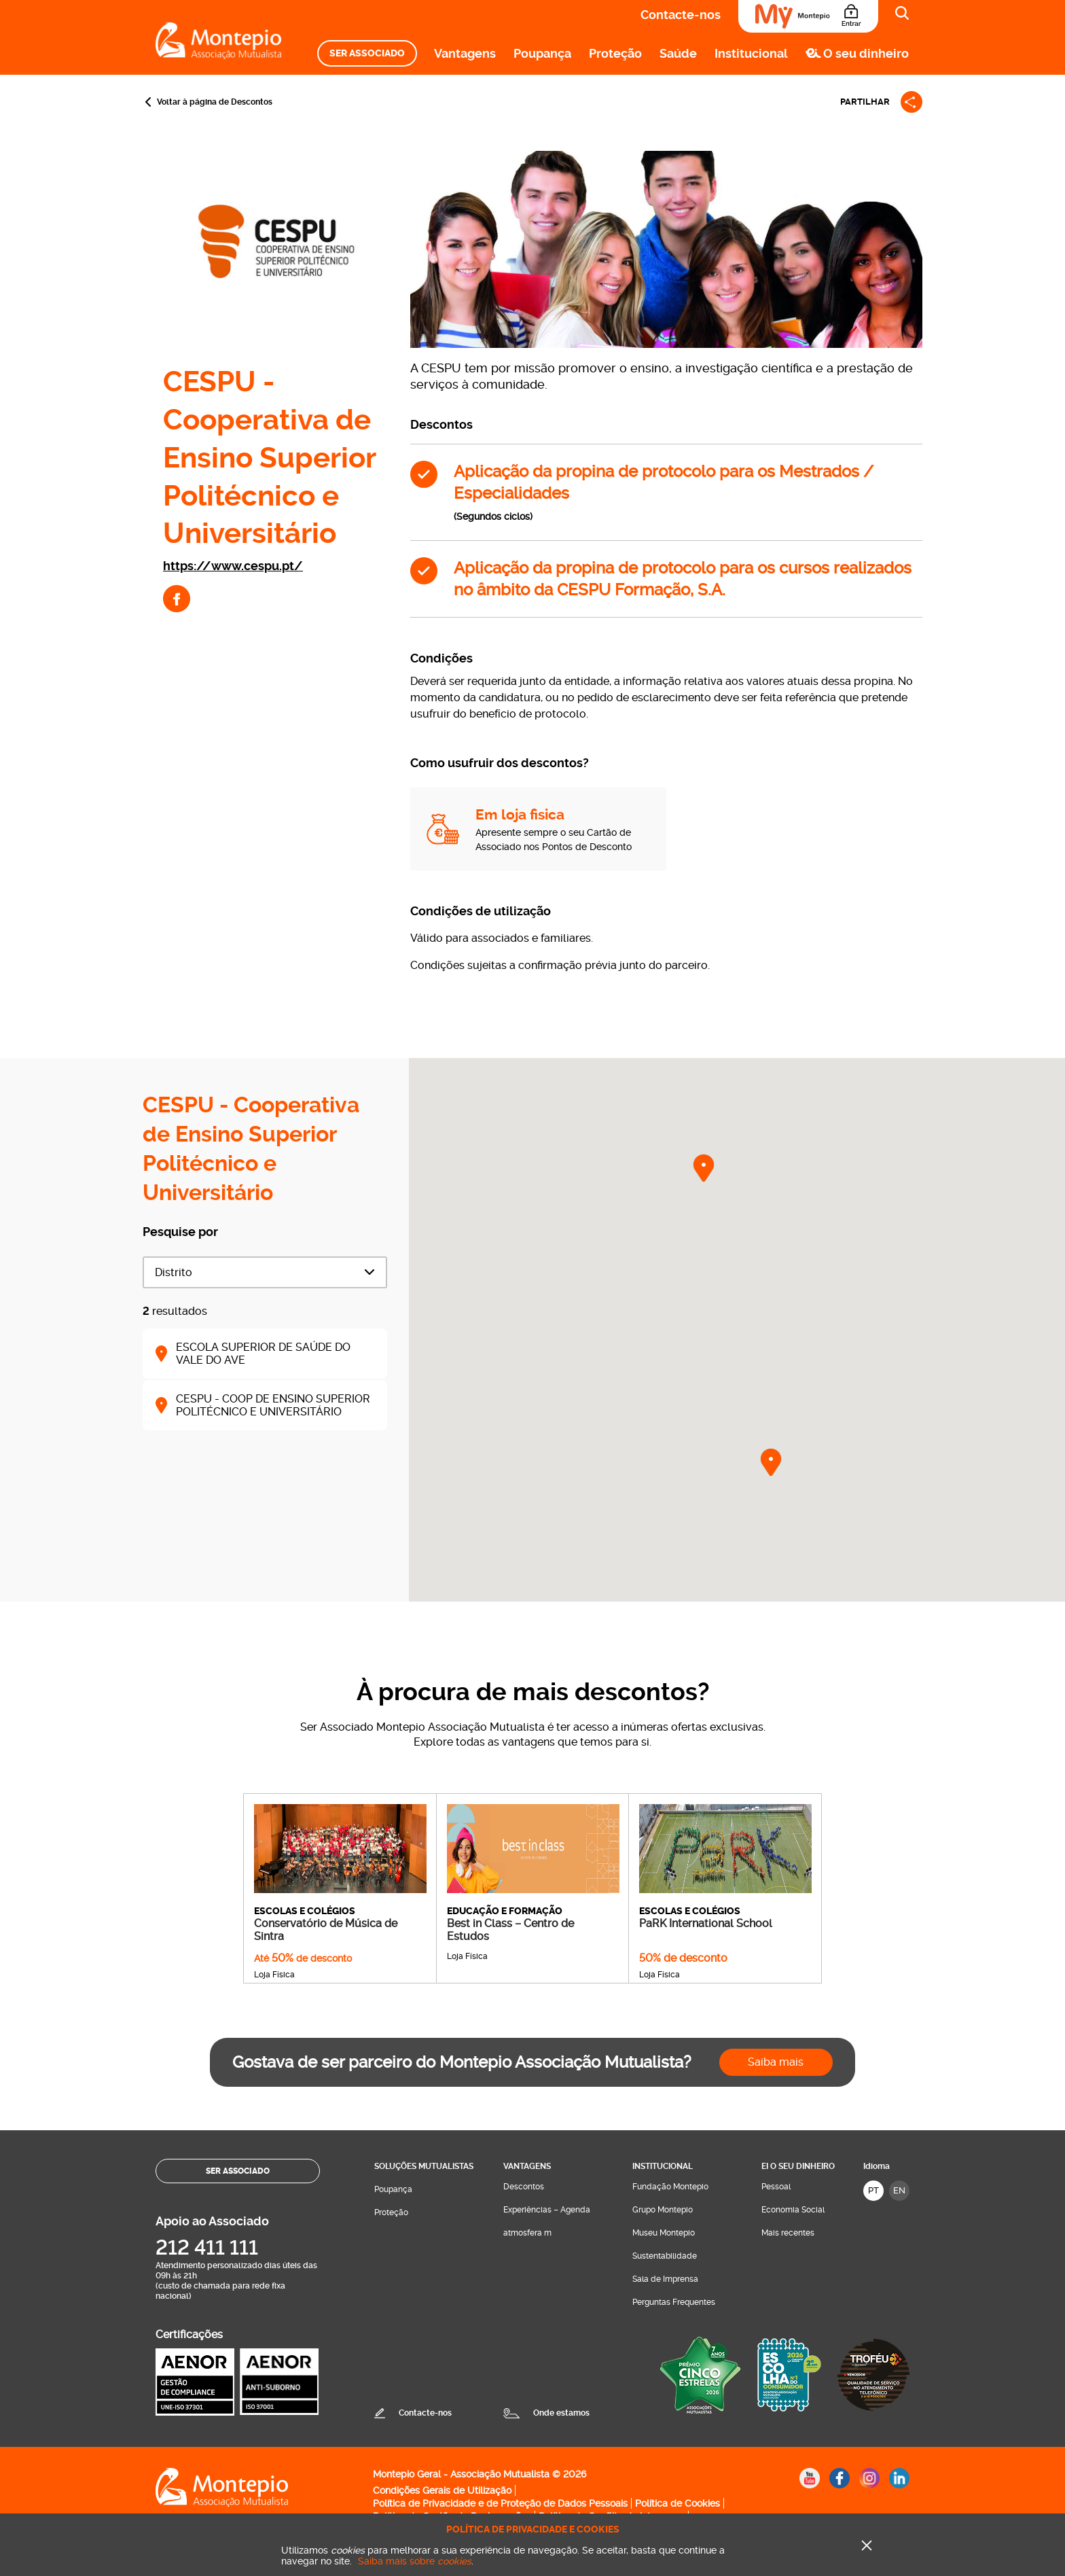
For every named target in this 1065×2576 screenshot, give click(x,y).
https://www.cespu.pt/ (233, 566)
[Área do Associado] (808, 16)
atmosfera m (527, 2233)
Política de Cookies (677, 2503)
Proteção (615, 53)
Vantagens (465, 53)
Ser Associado (367, 53)
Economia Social (793, 2210)
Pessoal (776, 2186)
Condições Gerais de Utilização (442, 2490)
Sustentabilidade (664, 2256)
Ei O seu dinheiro (798, 2166)
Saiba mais (776, 2061)
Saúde (678, 53)
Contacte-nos (680, 14)
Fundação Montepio (670, 2186)
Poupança (542, 53)
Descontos (523, 2186)
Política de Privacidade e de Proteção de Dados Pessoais (500, 2503)
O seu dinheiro (866, 53)
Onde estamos (561, 2413)
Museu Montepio (663, 2233)
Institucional (751, 53)
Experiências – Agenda (546, 2210)
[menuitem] (367, 53)
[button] (703, 1168)
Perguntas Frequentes (673, 2302)
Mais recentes (787, 2233)
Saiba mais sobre (414, 2561)
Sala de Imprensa (665, 2279)
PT (873, 2190)
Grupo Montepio (662, 2210)
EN (899, 2190)
